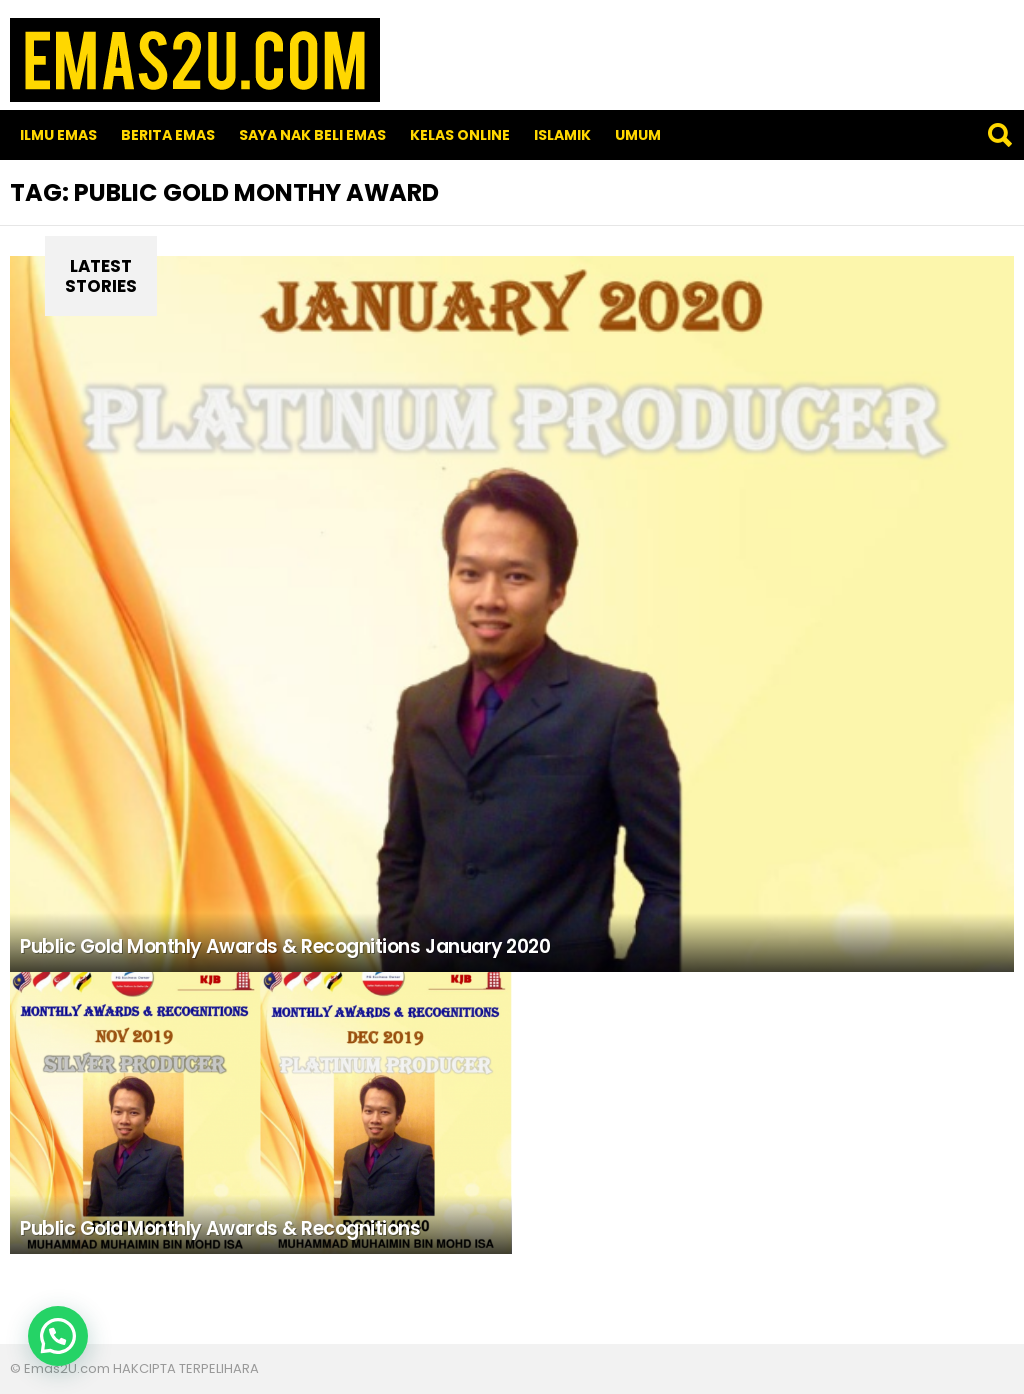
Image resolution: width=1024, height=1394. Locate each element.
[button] (58, 1336)
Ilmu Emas (58, 135)
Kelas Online (460, 135)
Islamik (562, 135)
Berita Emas (168, 135)
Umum (638, 135)
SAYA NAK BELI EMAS (312, 135)
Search (999, 135)
